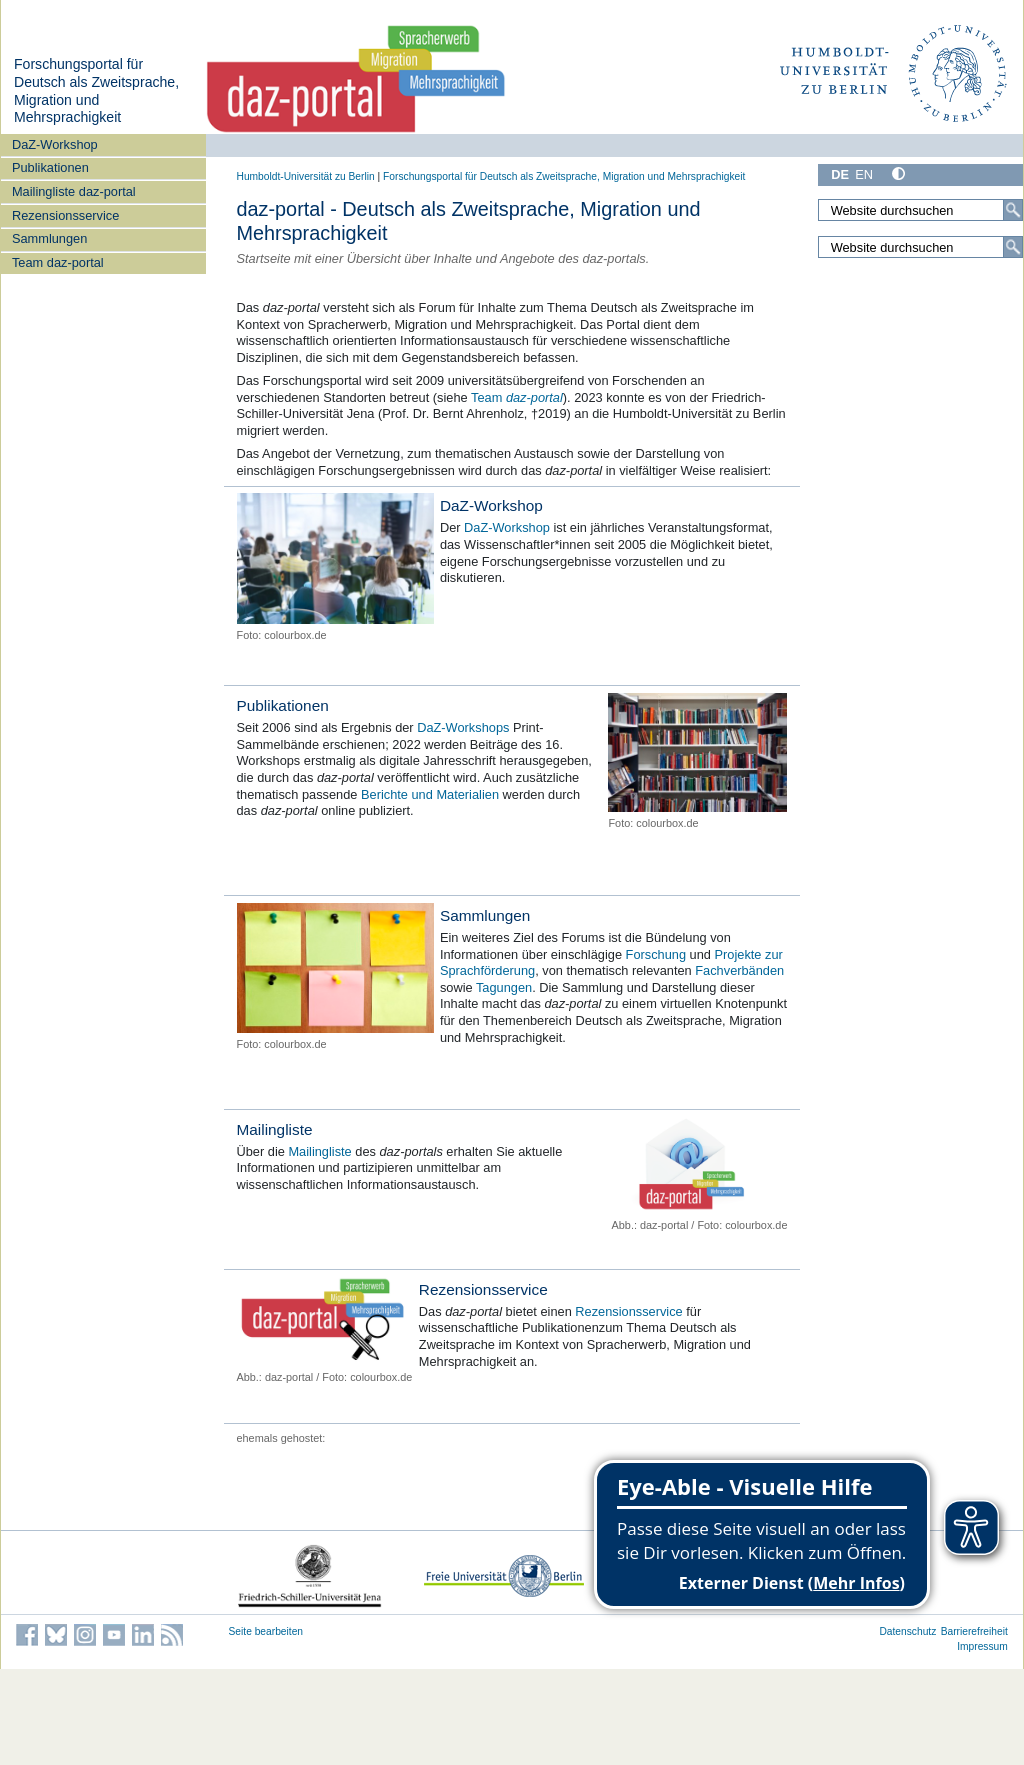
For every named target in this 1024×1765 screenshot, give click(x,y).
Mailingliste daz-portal (74, 191)
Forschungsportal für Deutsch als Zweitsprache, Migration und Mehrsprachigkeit (96, 90)
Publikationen (50, 167)
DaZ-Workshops (463, 727)
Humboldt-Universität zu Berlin (306, 176)
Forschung (658, 954)
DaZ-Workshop (55, 144)
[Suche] (1013, 210)
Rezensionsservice (65, 215)
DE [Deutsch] (840, 174)
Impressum (982, 1646)
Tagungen (504, 987)
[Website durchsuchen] (920, 210)
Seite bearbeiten (266, 1631)
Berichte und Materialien (430, 794)
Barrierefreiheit (974, 1631)
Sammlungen (49, 238)
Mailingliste (275, 1129)
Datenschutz (907, 1631)
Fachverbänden (739, 970)
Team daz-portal (58, 262)
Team (517, 397)
